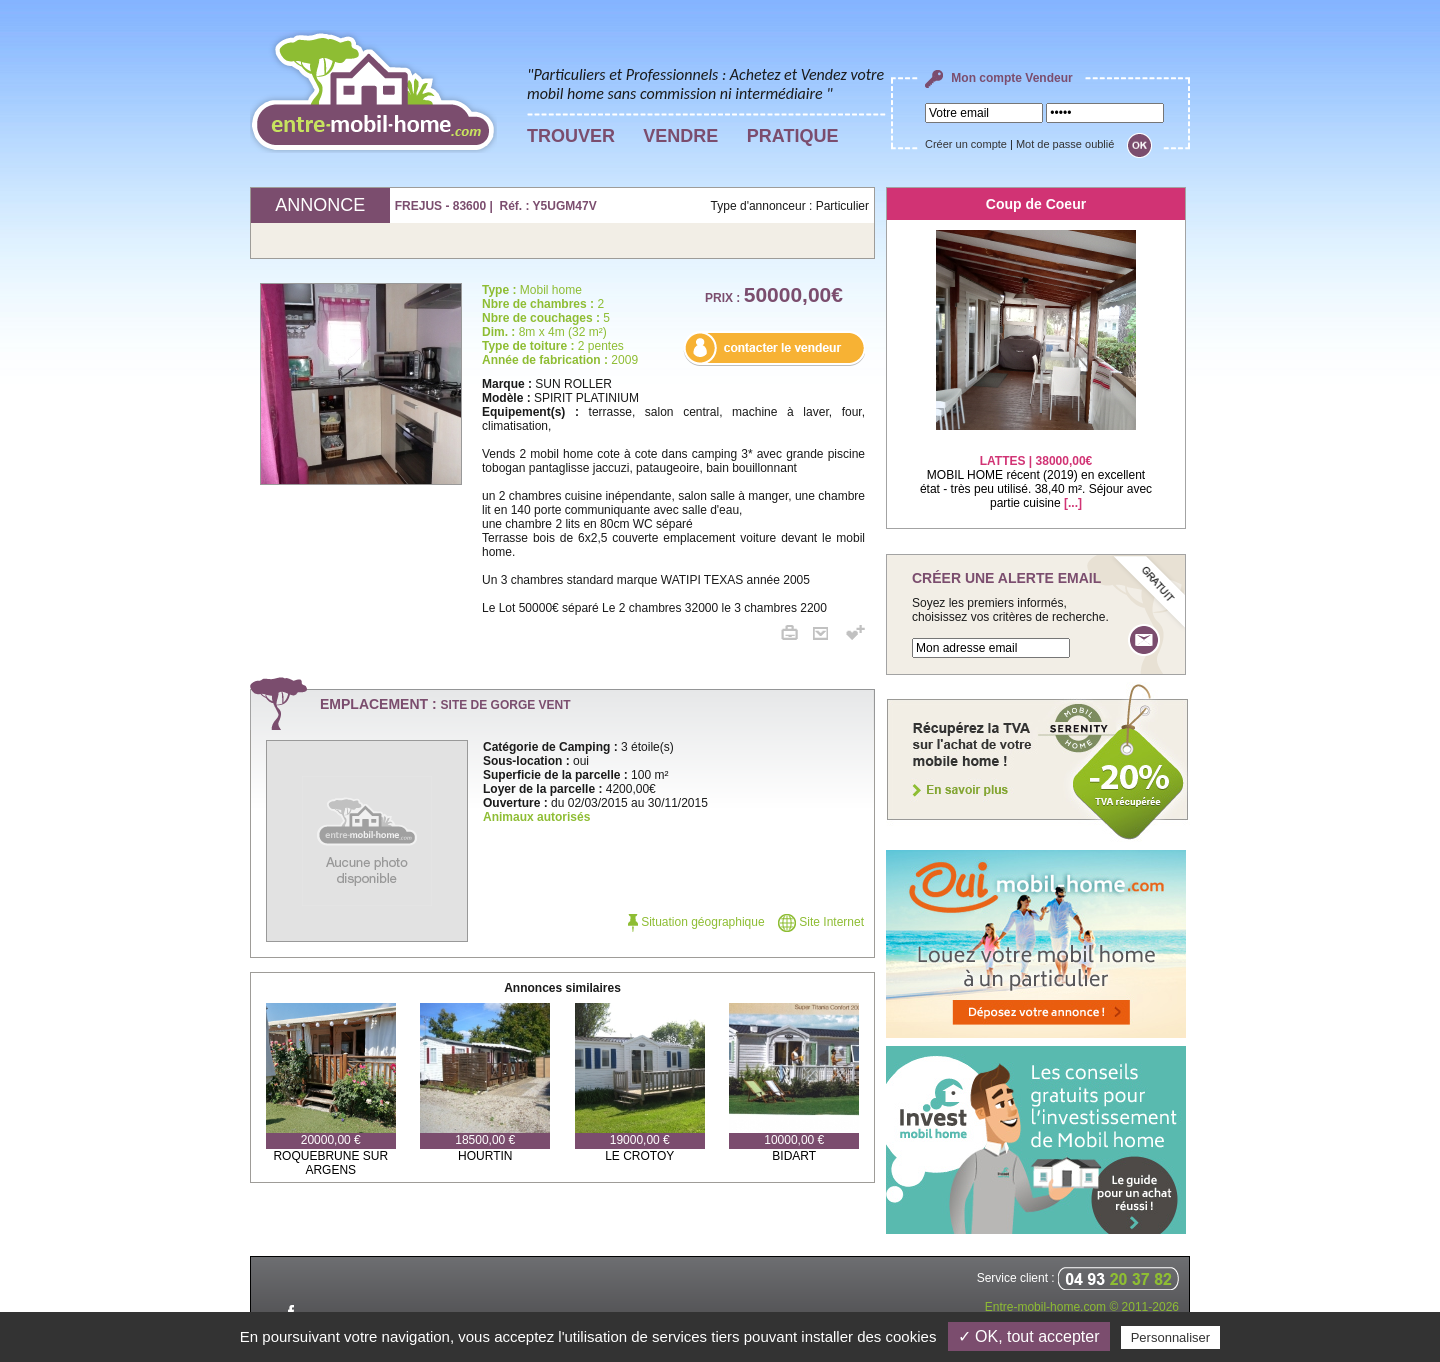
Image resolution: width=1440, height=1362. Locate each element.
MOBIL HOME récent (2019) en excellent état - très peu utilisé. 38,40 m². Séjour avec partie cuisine (1036, 469)
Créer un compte (966, 144)
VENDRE (680, 136)
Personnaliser (1171, 1337)
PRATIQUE (793, 136)
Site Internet (821, 922)
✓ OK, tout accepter (1029, 1336)
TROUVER (571, 136)
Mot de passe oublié (1065, 144)
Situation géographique (696, 922)
